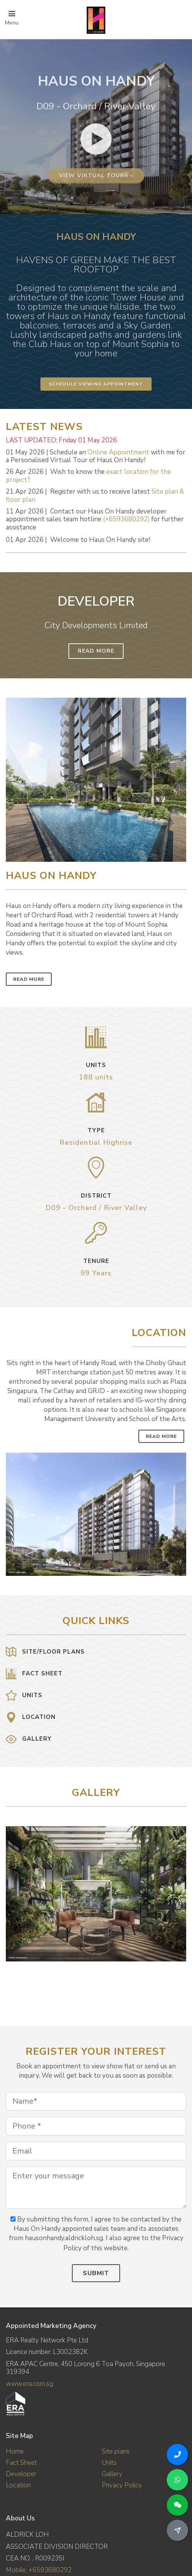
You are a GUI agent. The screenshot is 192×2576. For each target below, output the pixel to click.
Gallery (112, 2473)
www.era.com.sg (29, 2383)
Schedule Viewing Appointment (96, 384)
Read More (96, 651)
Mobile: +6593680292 (39, 2570)
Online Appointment (118, 452)
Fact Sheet (21, 2462)
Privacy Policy (122, 2485)
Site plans (116, 2451)
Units (109, 2462)
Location (18, 2485)
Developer (21, 2473)
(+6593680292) (126, 519)
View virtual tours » (96, 242)
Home (15, 2451)
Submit (96, 2273)
